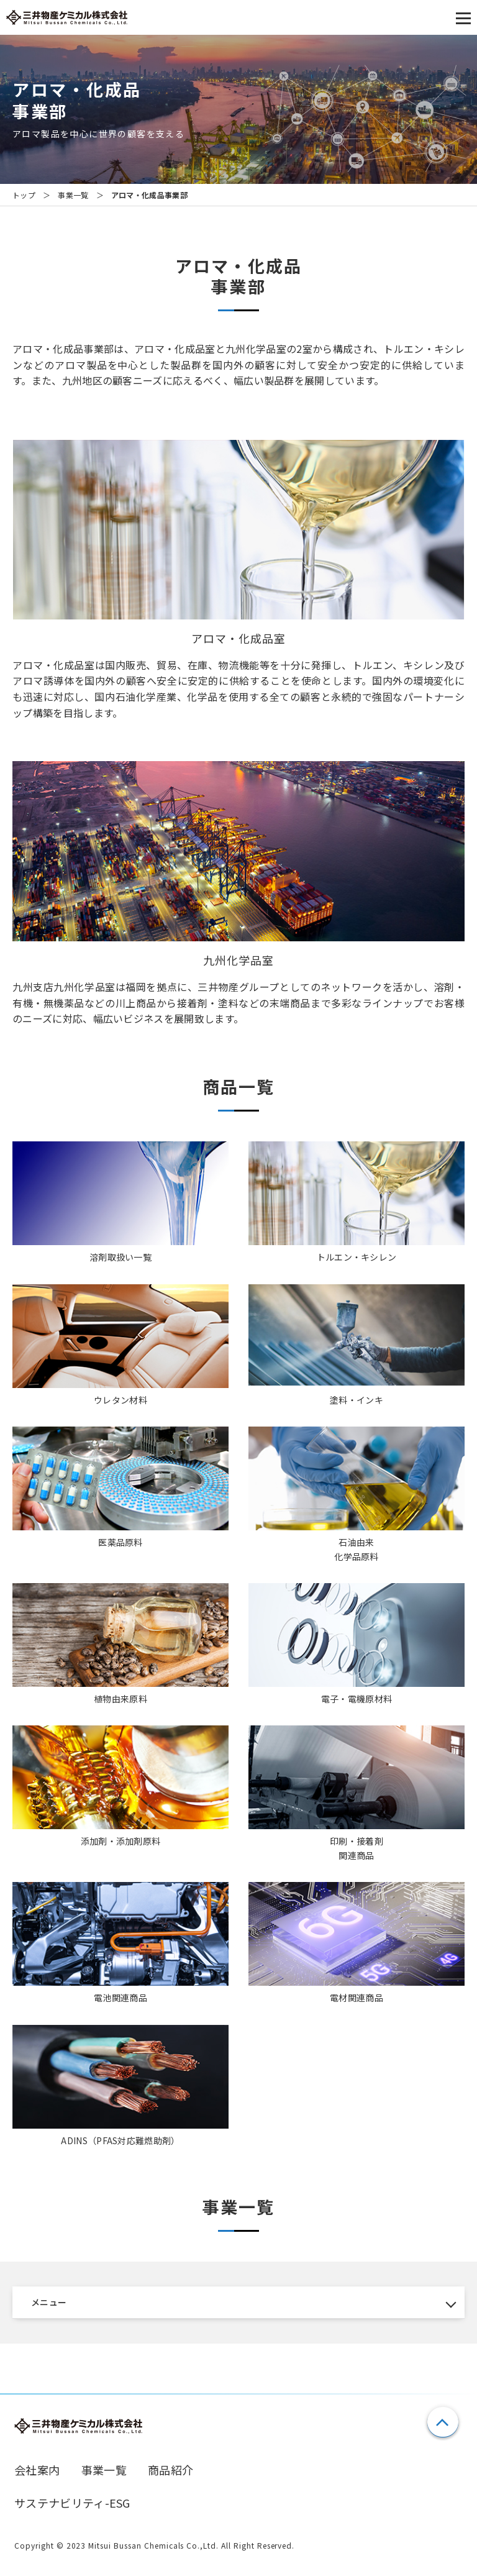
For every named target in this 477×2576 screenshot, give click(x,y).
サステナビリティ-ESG (72, 2503)
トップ (23, 195)
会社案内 (37, 2470)
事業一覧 (73, 195)
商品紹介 (170, 2470)
